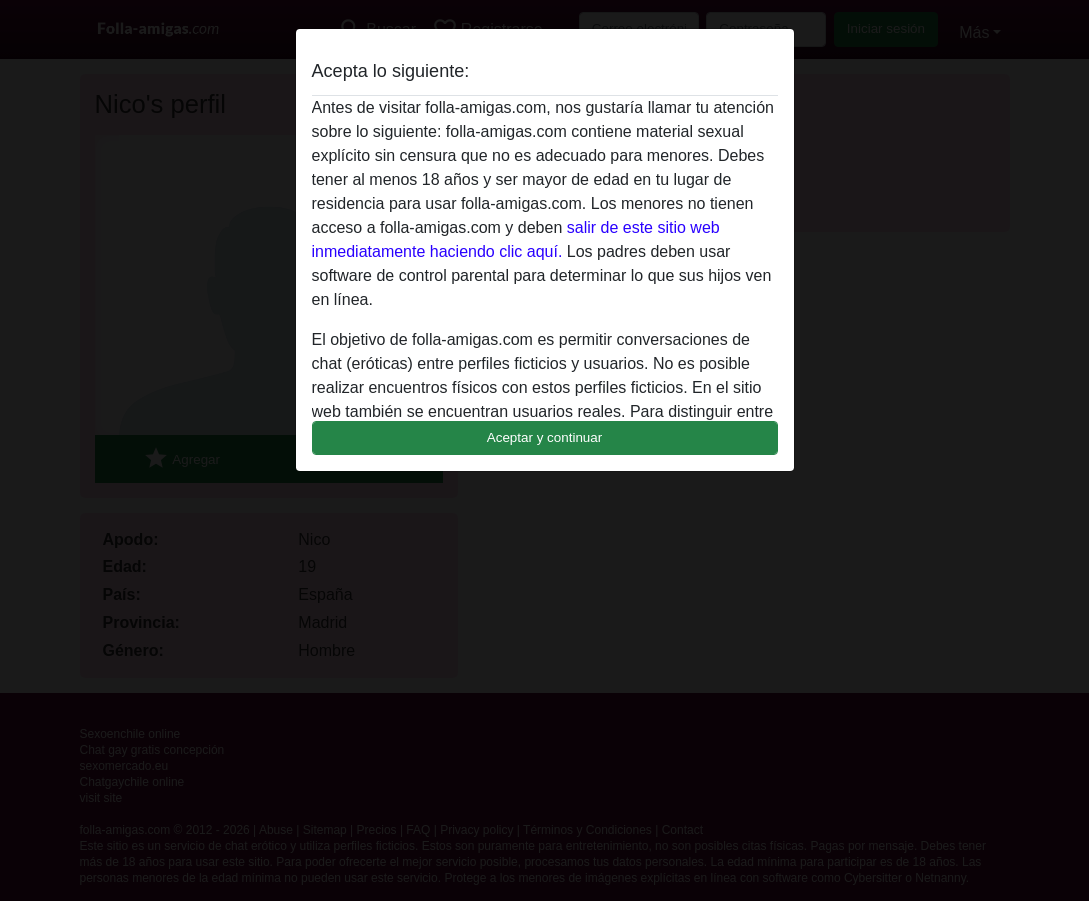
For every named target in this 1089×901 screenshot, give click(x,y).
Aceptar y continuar (545, 437)
